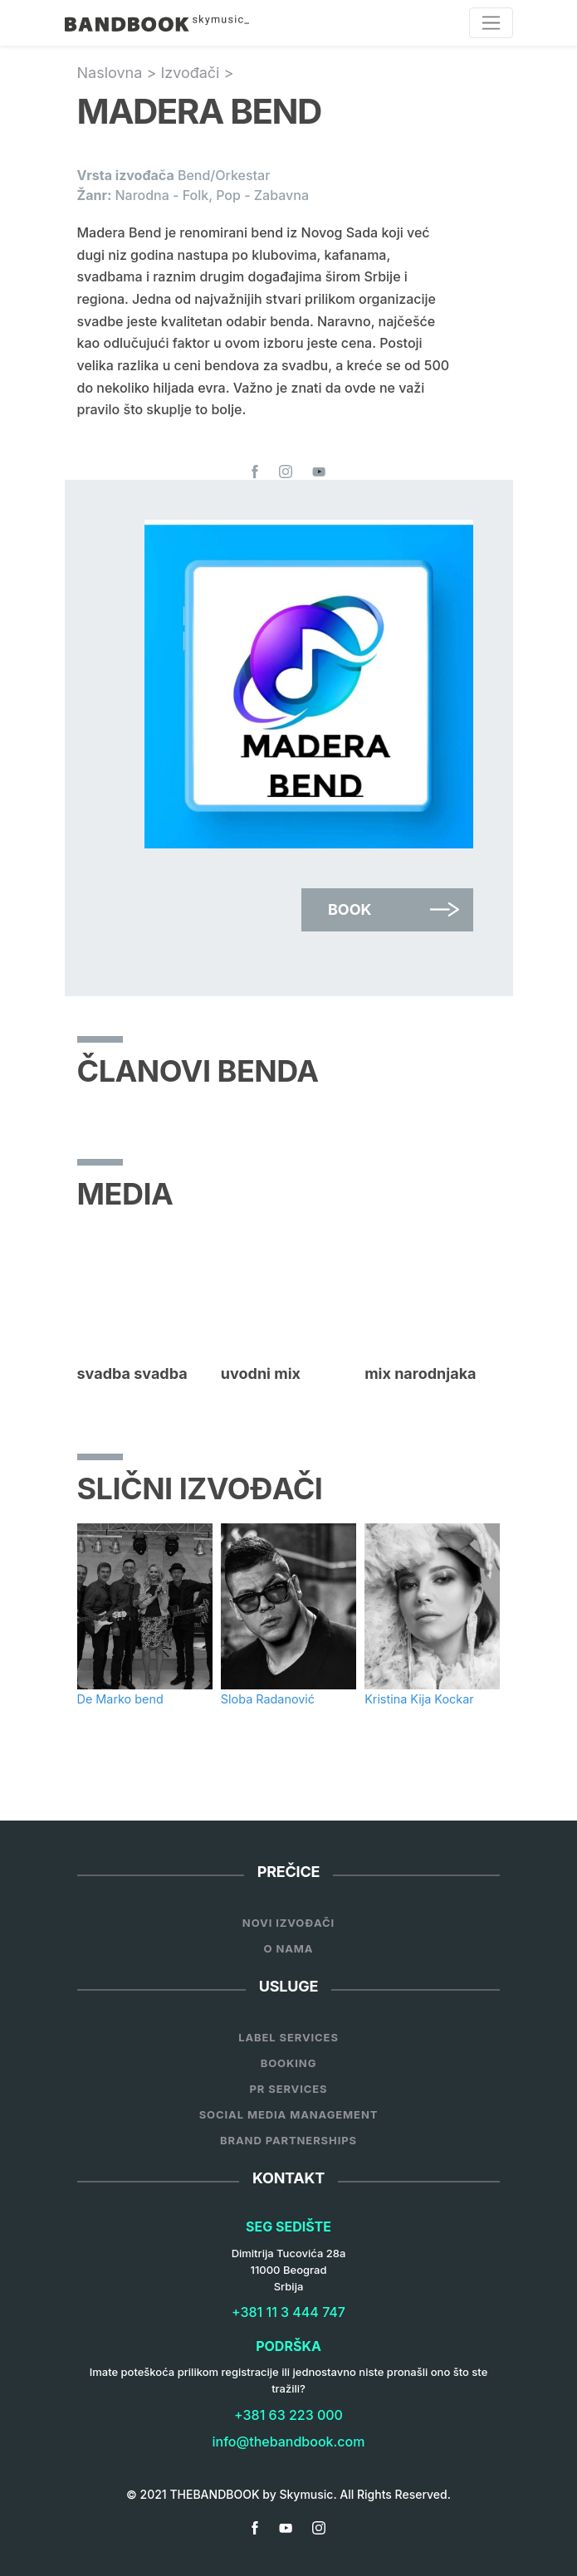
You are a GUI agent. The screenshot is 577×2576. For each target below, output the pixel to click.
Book (350, 909)
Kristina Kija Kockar (418, 1699)
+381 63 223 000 (288, 2415)
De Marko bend (120, 1699)
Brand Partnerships (288, 2140)
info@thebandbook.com (289, 2441)
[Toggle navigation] (491, 22)
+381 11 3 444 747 (288, 2312)
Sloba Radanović (268, 1699)
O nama (289, 1948)
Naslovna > (119, 72)
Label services (288, 2037)
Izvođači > (196, 72)
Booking (289, 2063)
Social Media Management (289, 2114)
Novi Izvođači (288, 1922)
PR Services (288, 2088)
